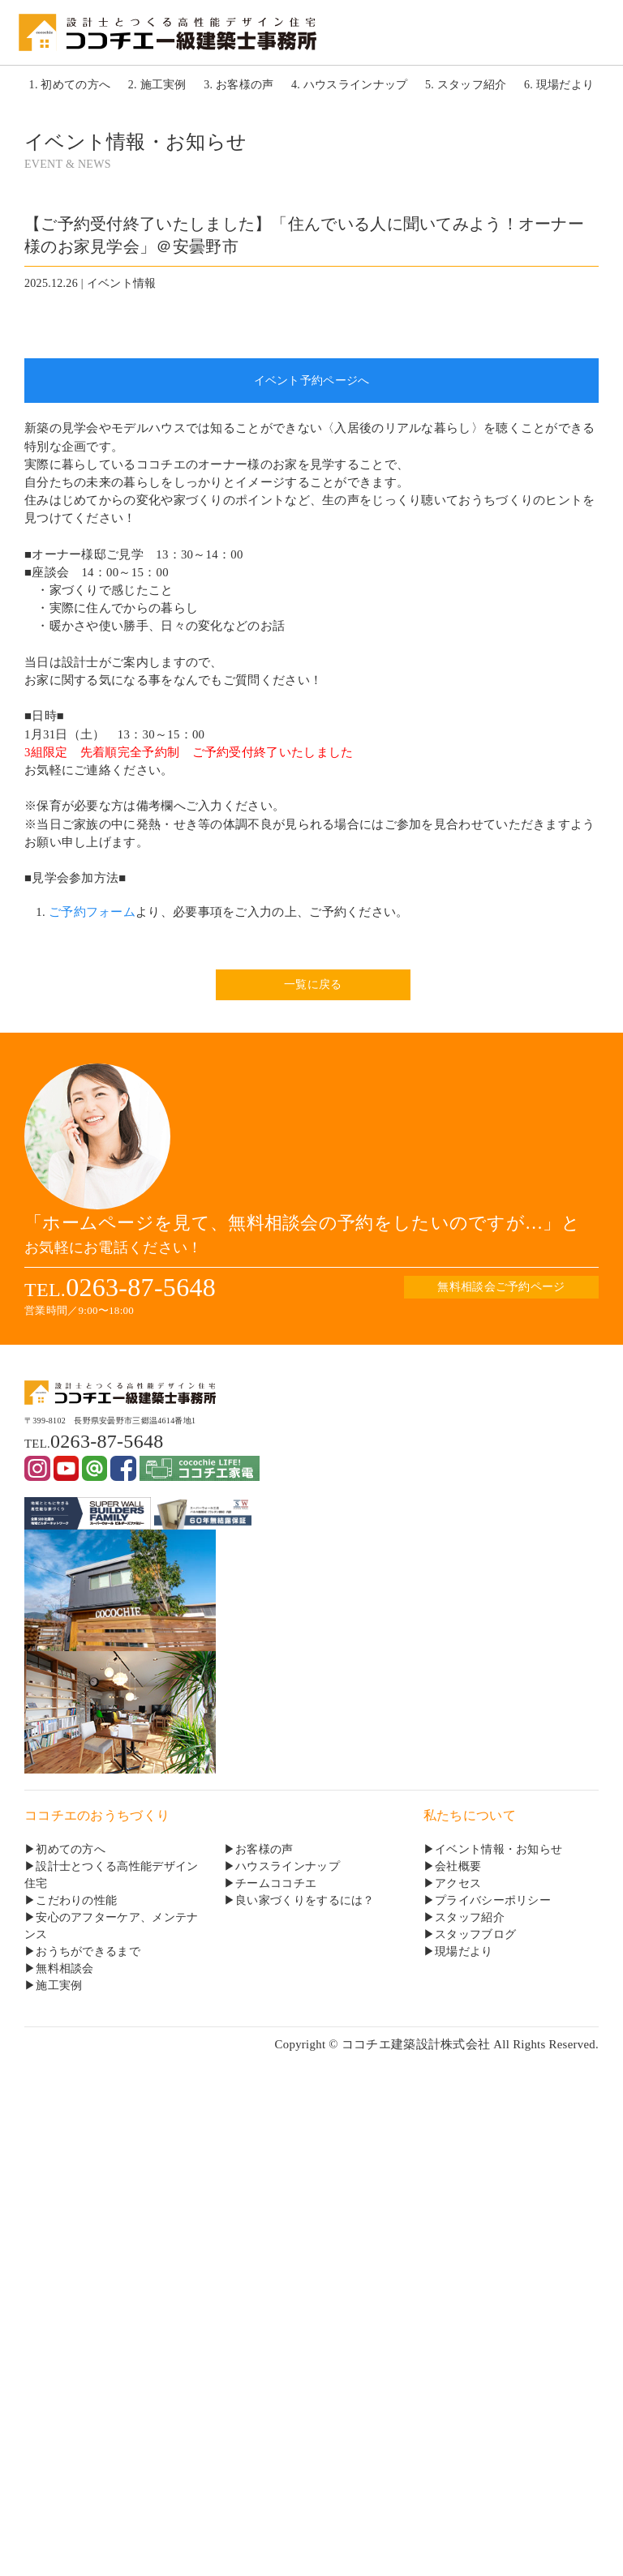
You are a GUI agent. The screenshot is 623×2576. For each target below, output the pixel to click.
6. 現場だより (559, 85)
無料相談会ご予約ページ (501, 1287)
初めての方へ (70, 1849)
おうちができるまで (88, 1951)
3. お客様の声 (238, 85)
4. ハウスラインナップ (349, 85)
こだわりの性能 (76, 1900)
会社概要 (458, 1866)
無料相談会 (64, 1968)
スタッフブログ (475, 1934)
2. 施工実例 (157, 85)
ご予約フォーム (92, 911)
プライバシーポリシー (493, 1900)
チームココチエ (275, 1883)
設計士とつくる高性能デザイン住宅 (111, 1874)
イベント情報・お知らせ (498, 1849)
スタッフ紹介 (470, 1917)
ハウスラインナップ (287, 1866)
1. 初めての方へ (70, 85)
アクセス (458, 1883)
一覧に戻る (313, 984)
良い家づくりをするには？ (305, 1900)
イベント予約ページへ (312, 380)
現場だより (463, 1951)
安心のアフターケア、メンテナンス (111, 1926)
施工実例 (59, 1985)
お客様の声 (264, 1849)
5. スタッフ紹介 (466, 85)
